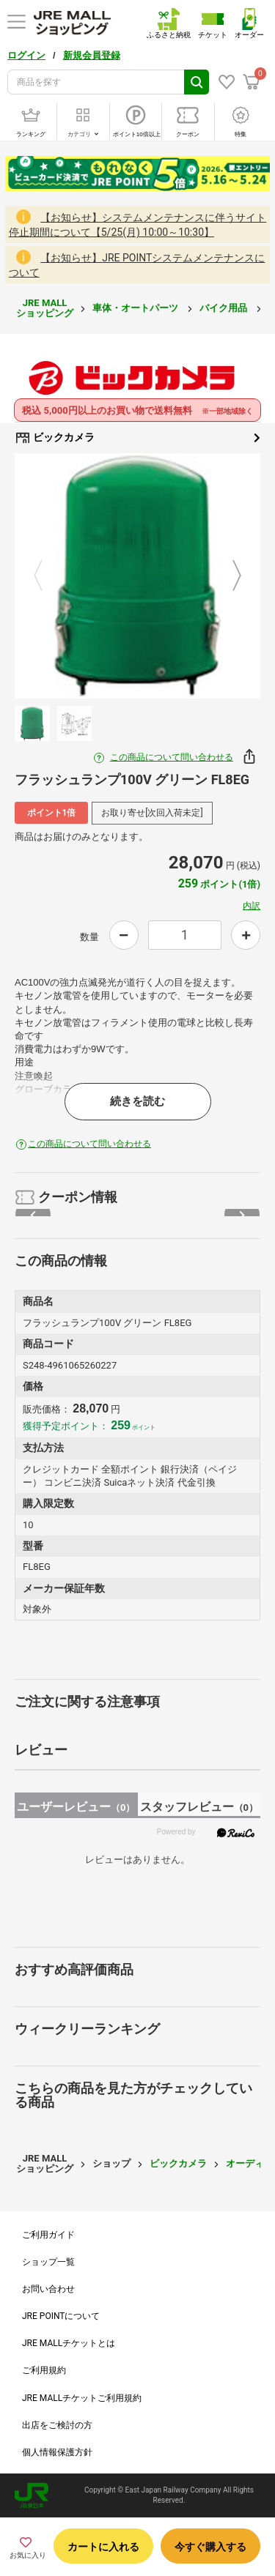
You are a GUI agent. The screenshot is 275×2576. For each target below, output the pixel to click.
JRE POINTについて (61, 2316)
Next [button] (228, 576)
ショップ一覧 (48, 2262)
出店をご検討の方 (57, 2425)
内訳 (251, 906)
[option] (137, 576)
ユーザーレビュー (76, 1807)
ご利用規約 (44, 2370)
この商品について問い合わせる (171, 757)
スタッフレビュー (199, 1807)
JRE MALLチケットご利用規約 (82, 2398)
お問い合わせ (48, 2289)
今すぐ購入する (210, 2547)
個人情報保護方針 (57, 2452)
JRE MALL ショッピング (44, 308)
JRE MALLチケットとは (68, 2343)
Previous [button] (47, 576)
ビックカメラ (137, 438)
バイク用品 (224, 307)
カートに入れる (103, 2547)
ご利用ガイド (48, 2235)
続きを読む (137, 1101)
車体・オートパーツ (136, 307)
